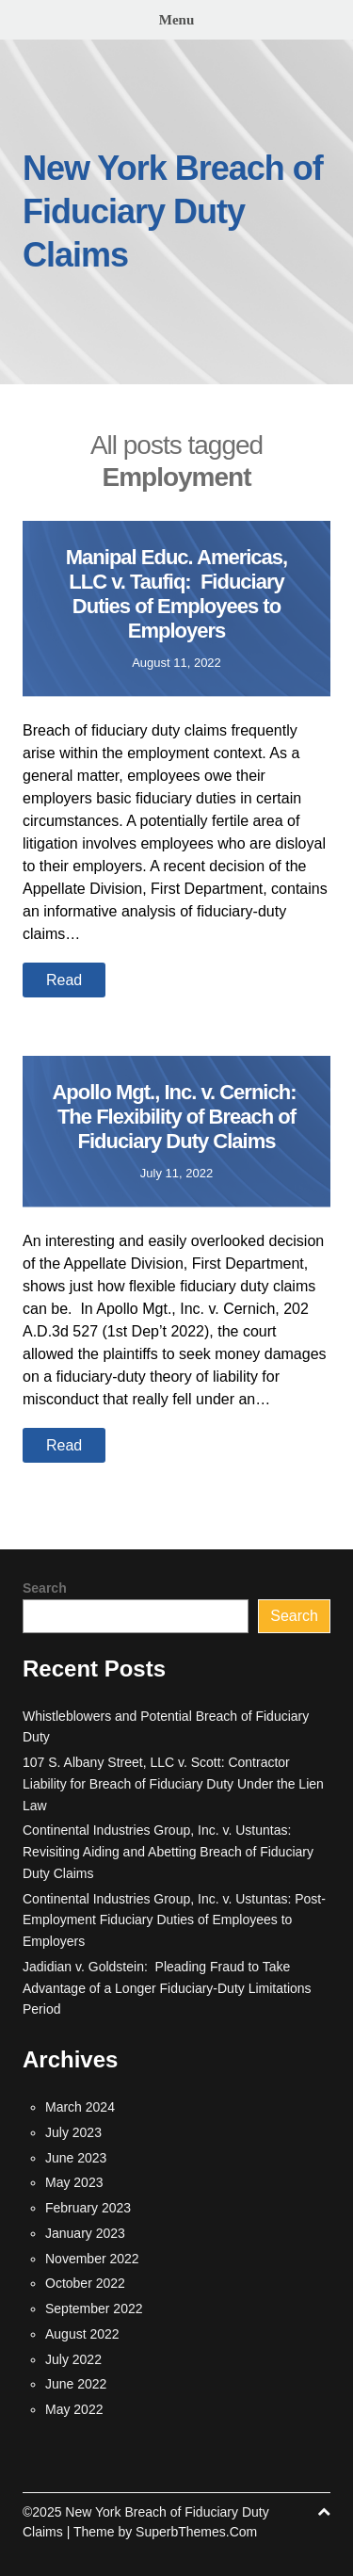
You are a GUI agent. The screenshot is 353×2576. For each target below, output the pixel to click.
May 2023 (74, 2182)
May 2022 (74, 2409)
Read (64, 980)
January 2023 (85, 2233)
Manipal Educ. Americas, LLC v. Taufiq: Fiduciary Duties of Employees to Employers (176, 593)
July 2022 (73, 2359)
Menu (177, 19)
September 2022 (94, 2308)
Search (45, 1588)
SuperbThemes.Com (196, 2531)
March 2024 (80, 2106)
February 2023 (88, 2207)
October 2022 (85, 2283)
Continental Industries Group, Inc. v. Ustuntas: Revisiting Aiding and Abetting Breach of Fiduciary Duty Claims (168, 1852)
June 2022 (75, 2383)
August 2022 (82, 2333)
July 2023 (73, 2132)
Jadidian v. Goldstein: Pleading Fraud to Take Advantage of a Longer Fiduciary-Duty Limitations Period (167, 1988)
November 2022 (92, 2258)
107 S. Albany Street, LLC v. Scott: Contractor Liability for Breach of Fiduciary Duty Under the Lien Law (173, 1784)
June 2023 (75, 2157)
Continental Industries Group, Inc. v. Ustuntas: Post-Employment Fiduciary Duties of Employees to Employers (174, 1920)
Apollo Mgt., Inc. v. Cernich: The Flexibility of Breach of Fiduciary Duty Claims (176, 1116)
